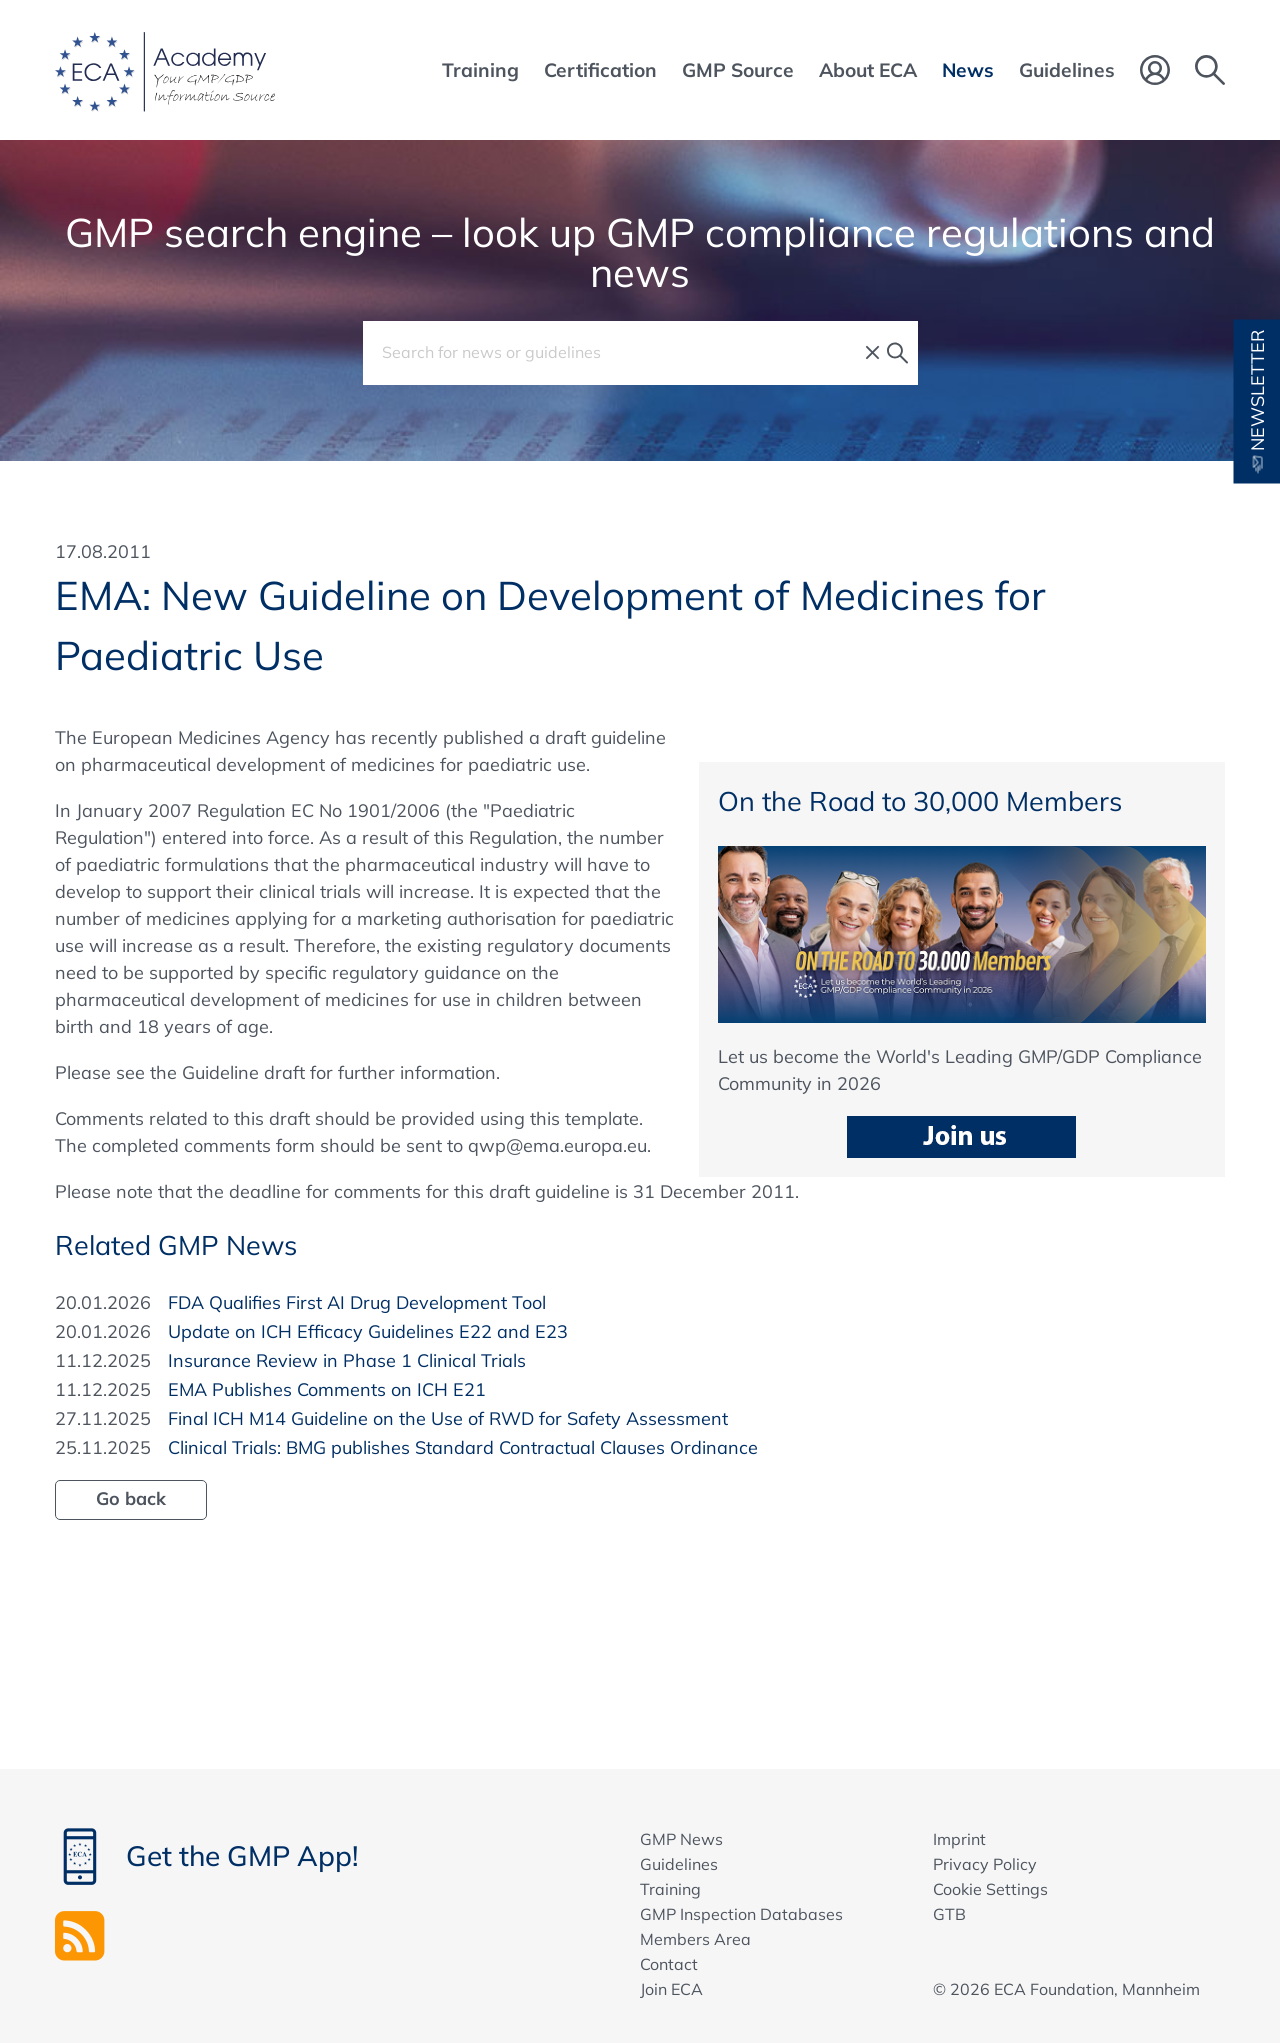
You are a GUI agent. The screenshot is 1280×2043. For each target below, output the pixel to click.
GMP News (681, 1839)
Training (670, 1889)
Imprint (959, 1839)
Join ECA (671, 1989)
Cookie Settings (990, 1889)
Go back (131, 1498)
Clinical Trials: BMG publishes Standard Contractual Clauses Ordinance (463, 1447)
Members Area (695, 1939)
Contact (669, 1964)
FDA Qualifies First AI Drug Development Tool (357, 1302)
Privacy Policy (985, 1864)
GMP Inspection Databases (741, 1914)
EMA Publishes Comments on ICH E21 (327, 1389)
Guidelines (679, 1864)
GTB (949, 1914)
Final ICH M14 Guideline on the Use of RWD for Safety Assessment (448, 1418)
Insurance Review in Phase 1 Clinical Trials (347, 1360)
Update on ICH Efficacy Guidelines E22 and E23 (368, 1331)
